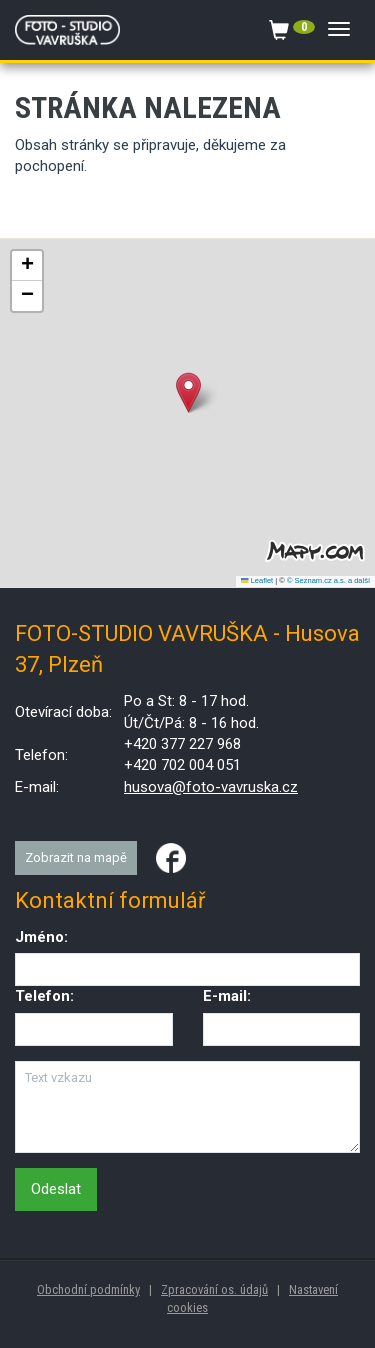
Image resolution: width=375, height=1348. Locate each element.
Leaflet (257, 580)
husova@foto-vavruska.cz (211, 787)
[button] (188, 392)
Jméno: (41, 937)
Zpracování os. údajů (214, 1289)
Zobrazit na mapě (76, 857)
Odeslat (56, 1189)
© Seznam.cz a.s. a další (328, 580)
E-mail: (227, 996)
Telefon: (44, 996)
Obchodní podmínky (88, 1289)
